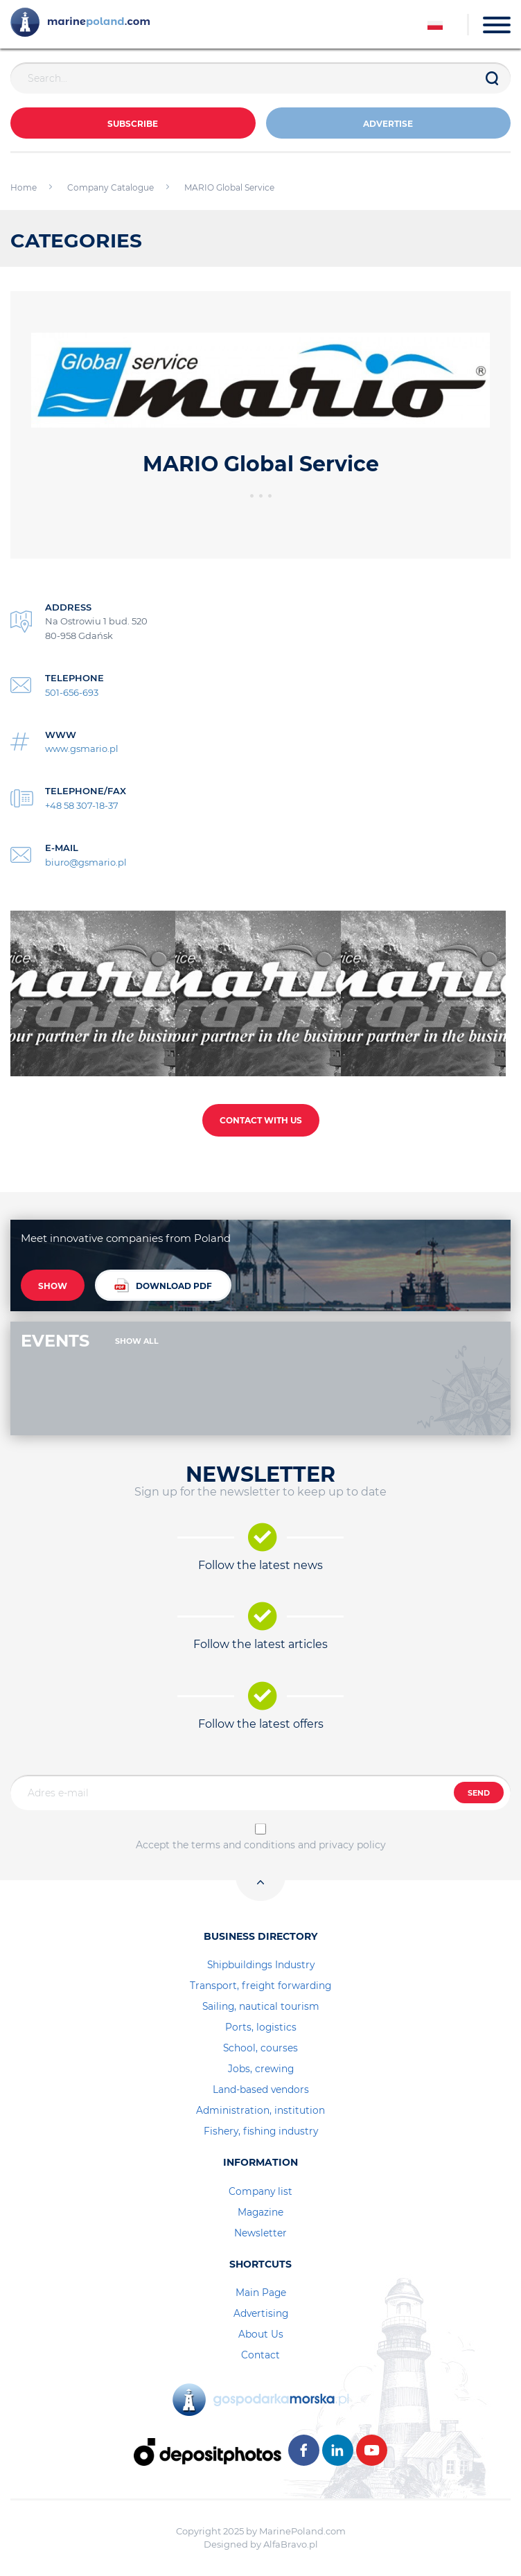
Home (23, 187)
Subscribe (132, 124)
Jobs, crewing (261, 2068)
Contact (260, 2354)
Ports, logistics (261, 2027)
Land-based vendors (261, 2089)
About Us (260, 2334)
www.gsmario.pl (81, 748)
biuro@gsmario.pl (86, 862)
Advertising (260, 2313)
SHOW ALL (137, 1341)
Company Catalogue (110, 187)
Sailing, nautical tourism (260, 2006)
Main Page (261, 2292)
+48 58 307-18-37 (81, 805)
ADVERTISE (388, 124)
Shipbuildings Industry (261, 1964)
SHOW (52, 1286)
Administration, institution (260, 2110)
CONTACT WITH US (261, 1120)
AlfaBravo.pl (290, 2544)
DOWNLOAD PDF (163, 1285)
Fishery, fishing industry (261, 2131)
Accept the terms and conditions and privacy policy (261, 1845)
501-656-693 (71, 692)
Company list (260, 2191)
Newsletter (260, 2232)
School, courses (260, 2047)
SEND (479, 1793)
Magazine (260, 2212)
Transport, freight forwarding (260, 1985)
